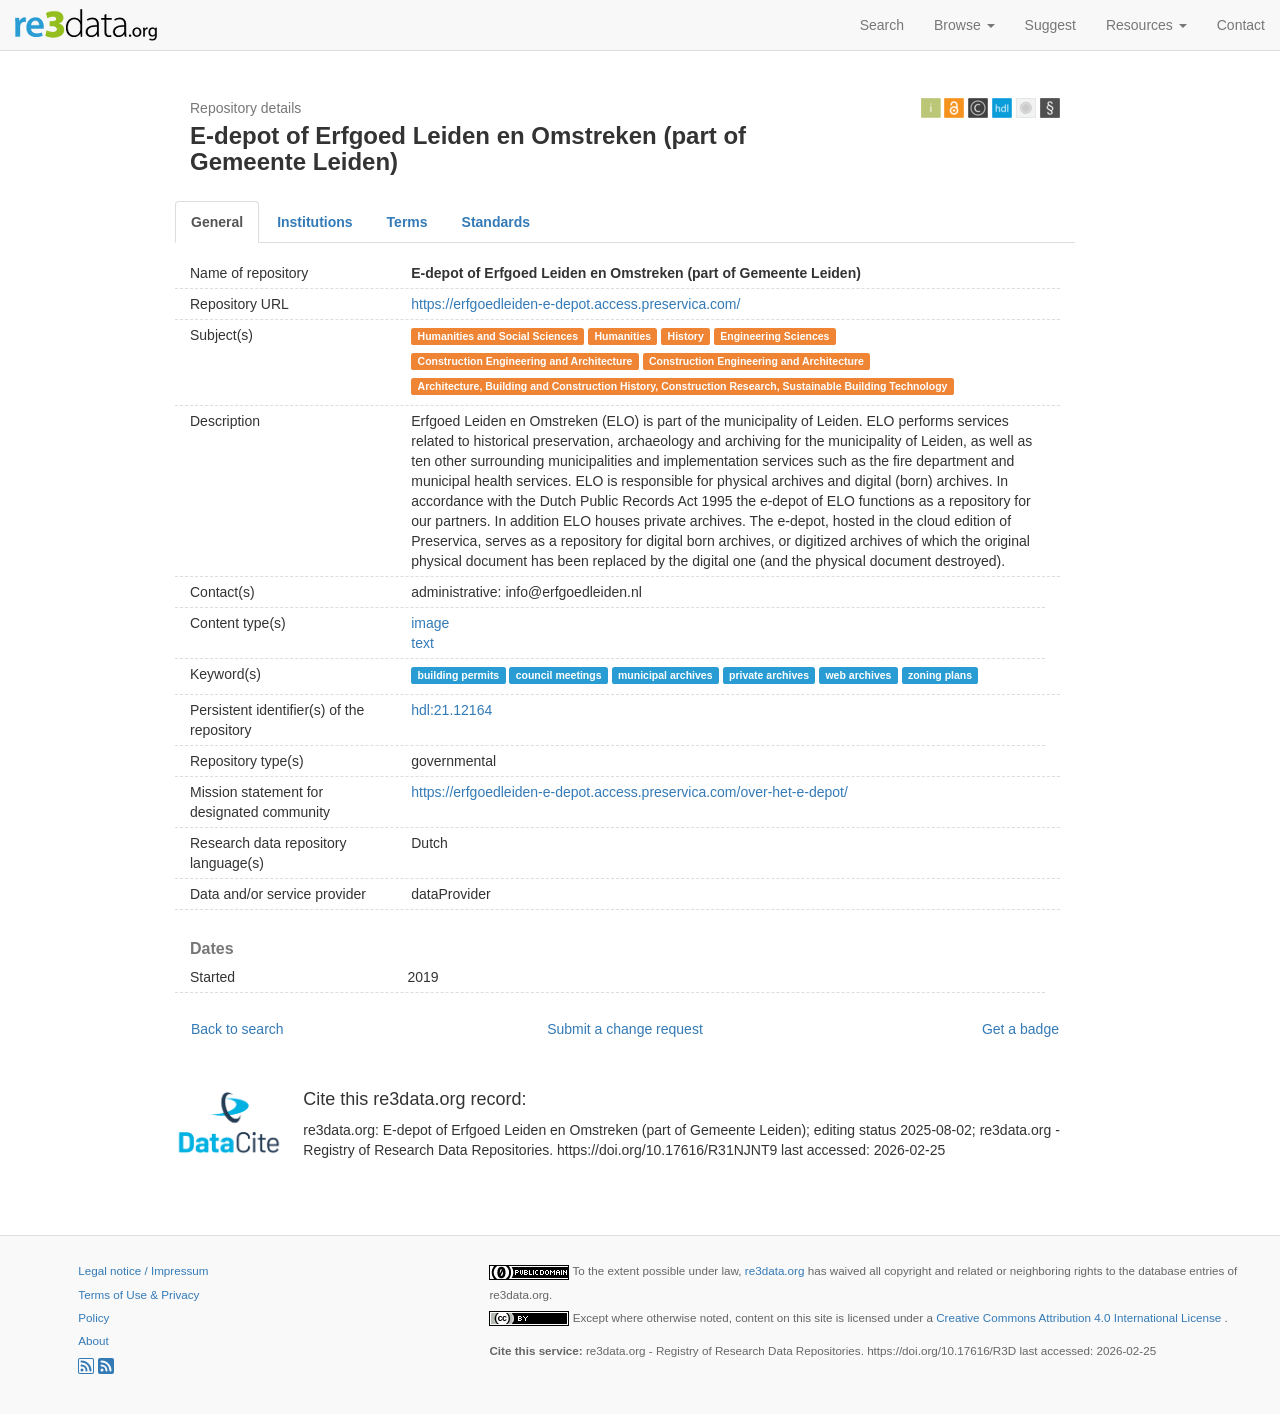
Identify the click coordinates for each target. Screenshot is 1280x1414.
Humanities (623, 336)
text (422, 643)
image (430, 623)
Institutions (314, 222)
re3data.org (776, 1270)
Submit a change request (625, 1029)
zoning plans (940, 675)
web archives (858, 675)
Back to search (237, 1029)
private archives (769, 675)
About (93, 1340)
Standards (496, 222)
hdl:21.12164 (451, 710)
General (217, 222)
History (686, 336)
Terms (407, 222)
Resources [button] (1146, 25)
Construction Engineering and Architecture (525, 361)
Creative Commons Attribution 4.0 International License (1080, 1317)
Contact (1241, 25)
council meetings (559, 675)
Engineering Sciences (774, 336)
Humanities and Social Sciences (498, 336)
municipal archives (665, 675)
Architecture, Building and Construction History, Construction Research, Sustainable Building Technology (683, 386)
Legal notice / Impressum (143, 1270)
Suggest (1050, 25)
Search (882, 25)
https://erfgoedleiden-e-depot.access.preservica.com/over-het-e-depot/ (629, 792)
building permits (459, 675)
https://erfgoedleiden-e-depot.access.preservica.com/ (575, 304)
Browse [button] (964, 25)
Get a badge (1020, 1029)
